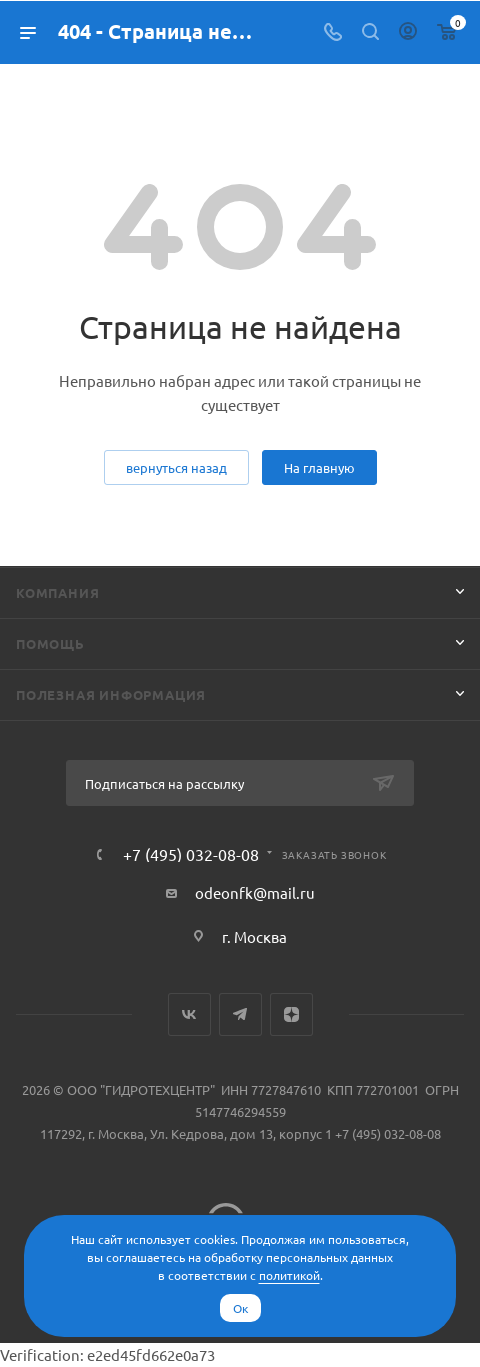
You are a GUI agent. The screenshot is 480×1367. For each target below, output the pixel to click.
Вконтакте (189, 1014)
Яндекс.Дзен (291, 1014)
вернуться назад (176, 467)
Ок (240, 1308)
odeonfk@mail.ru (255, 892)
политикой (289, 1275)
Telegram (240, 1014)
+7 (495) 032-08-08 (191, 854)
